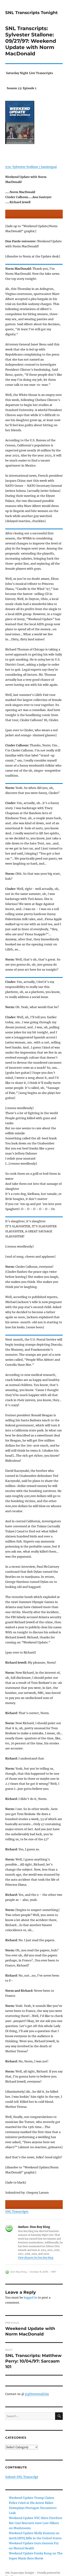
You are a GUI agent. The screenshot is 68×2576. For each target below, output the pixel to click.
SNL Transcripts (16, 2211)
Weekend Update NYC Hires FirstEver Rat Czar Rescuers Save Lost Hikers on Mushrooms (35, 2523)
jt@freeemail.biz (37, 2394)
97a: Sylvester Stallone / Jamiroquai (31, 167)
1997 (53, 2271)
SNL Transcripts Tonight (31, 12)
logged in (30, 2297)
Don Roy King (18, 2271)
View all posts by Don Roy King (35, 2257)
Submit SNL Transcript (21, 2477)
